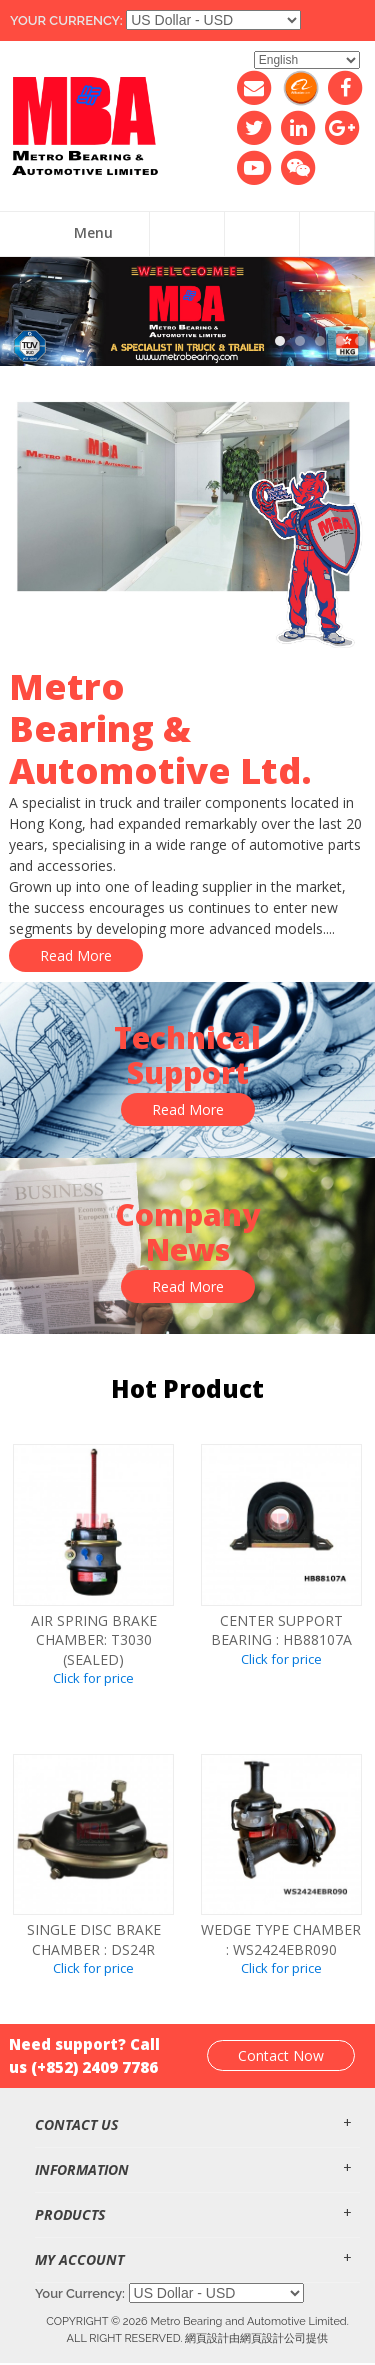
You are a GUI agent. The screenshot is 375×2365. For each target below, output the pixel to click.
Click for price (93, 1678)
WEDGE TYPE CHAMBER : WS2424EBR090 (281, 1939)
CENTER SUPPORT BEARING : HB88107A (281, 1630)
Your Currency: (66, 20)
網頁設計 (207, 2337)
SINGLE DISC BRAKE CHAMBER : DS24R (94, 1939)
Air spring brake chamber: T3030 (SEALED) (94, 1640)
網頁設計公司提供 (284, 2337)
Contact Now (281, 2055)
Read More (76, 955)
